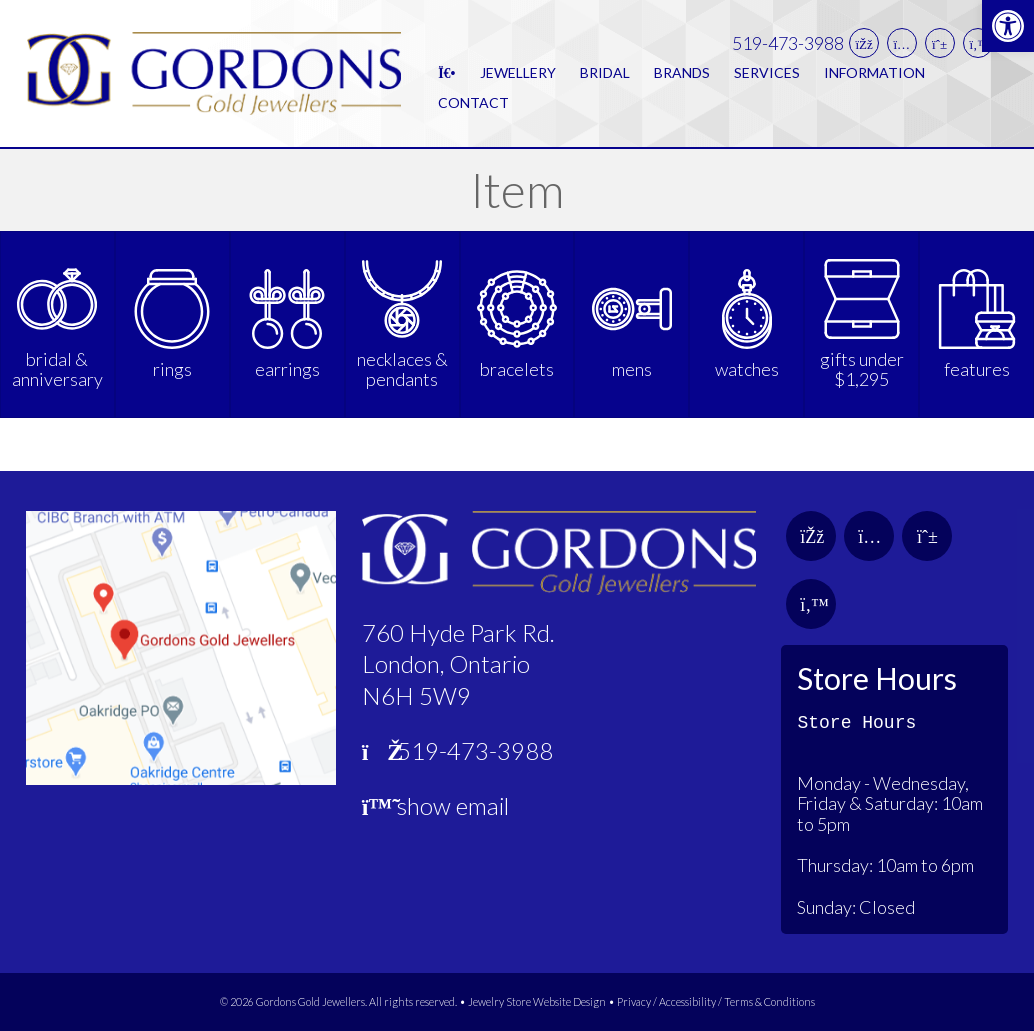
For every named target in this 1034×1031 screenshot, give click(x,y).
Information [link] (874, 72)
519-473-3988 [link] (788, 43)
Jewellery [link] (518, 72)
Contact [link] (473, 102)
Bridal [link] (605, 72)
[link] (1008, 26)
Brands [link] (682, 72)
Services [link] (767, 72)
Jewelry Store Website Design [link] (537, 1001)
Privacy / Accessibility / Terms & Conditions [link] (716, 1001)
